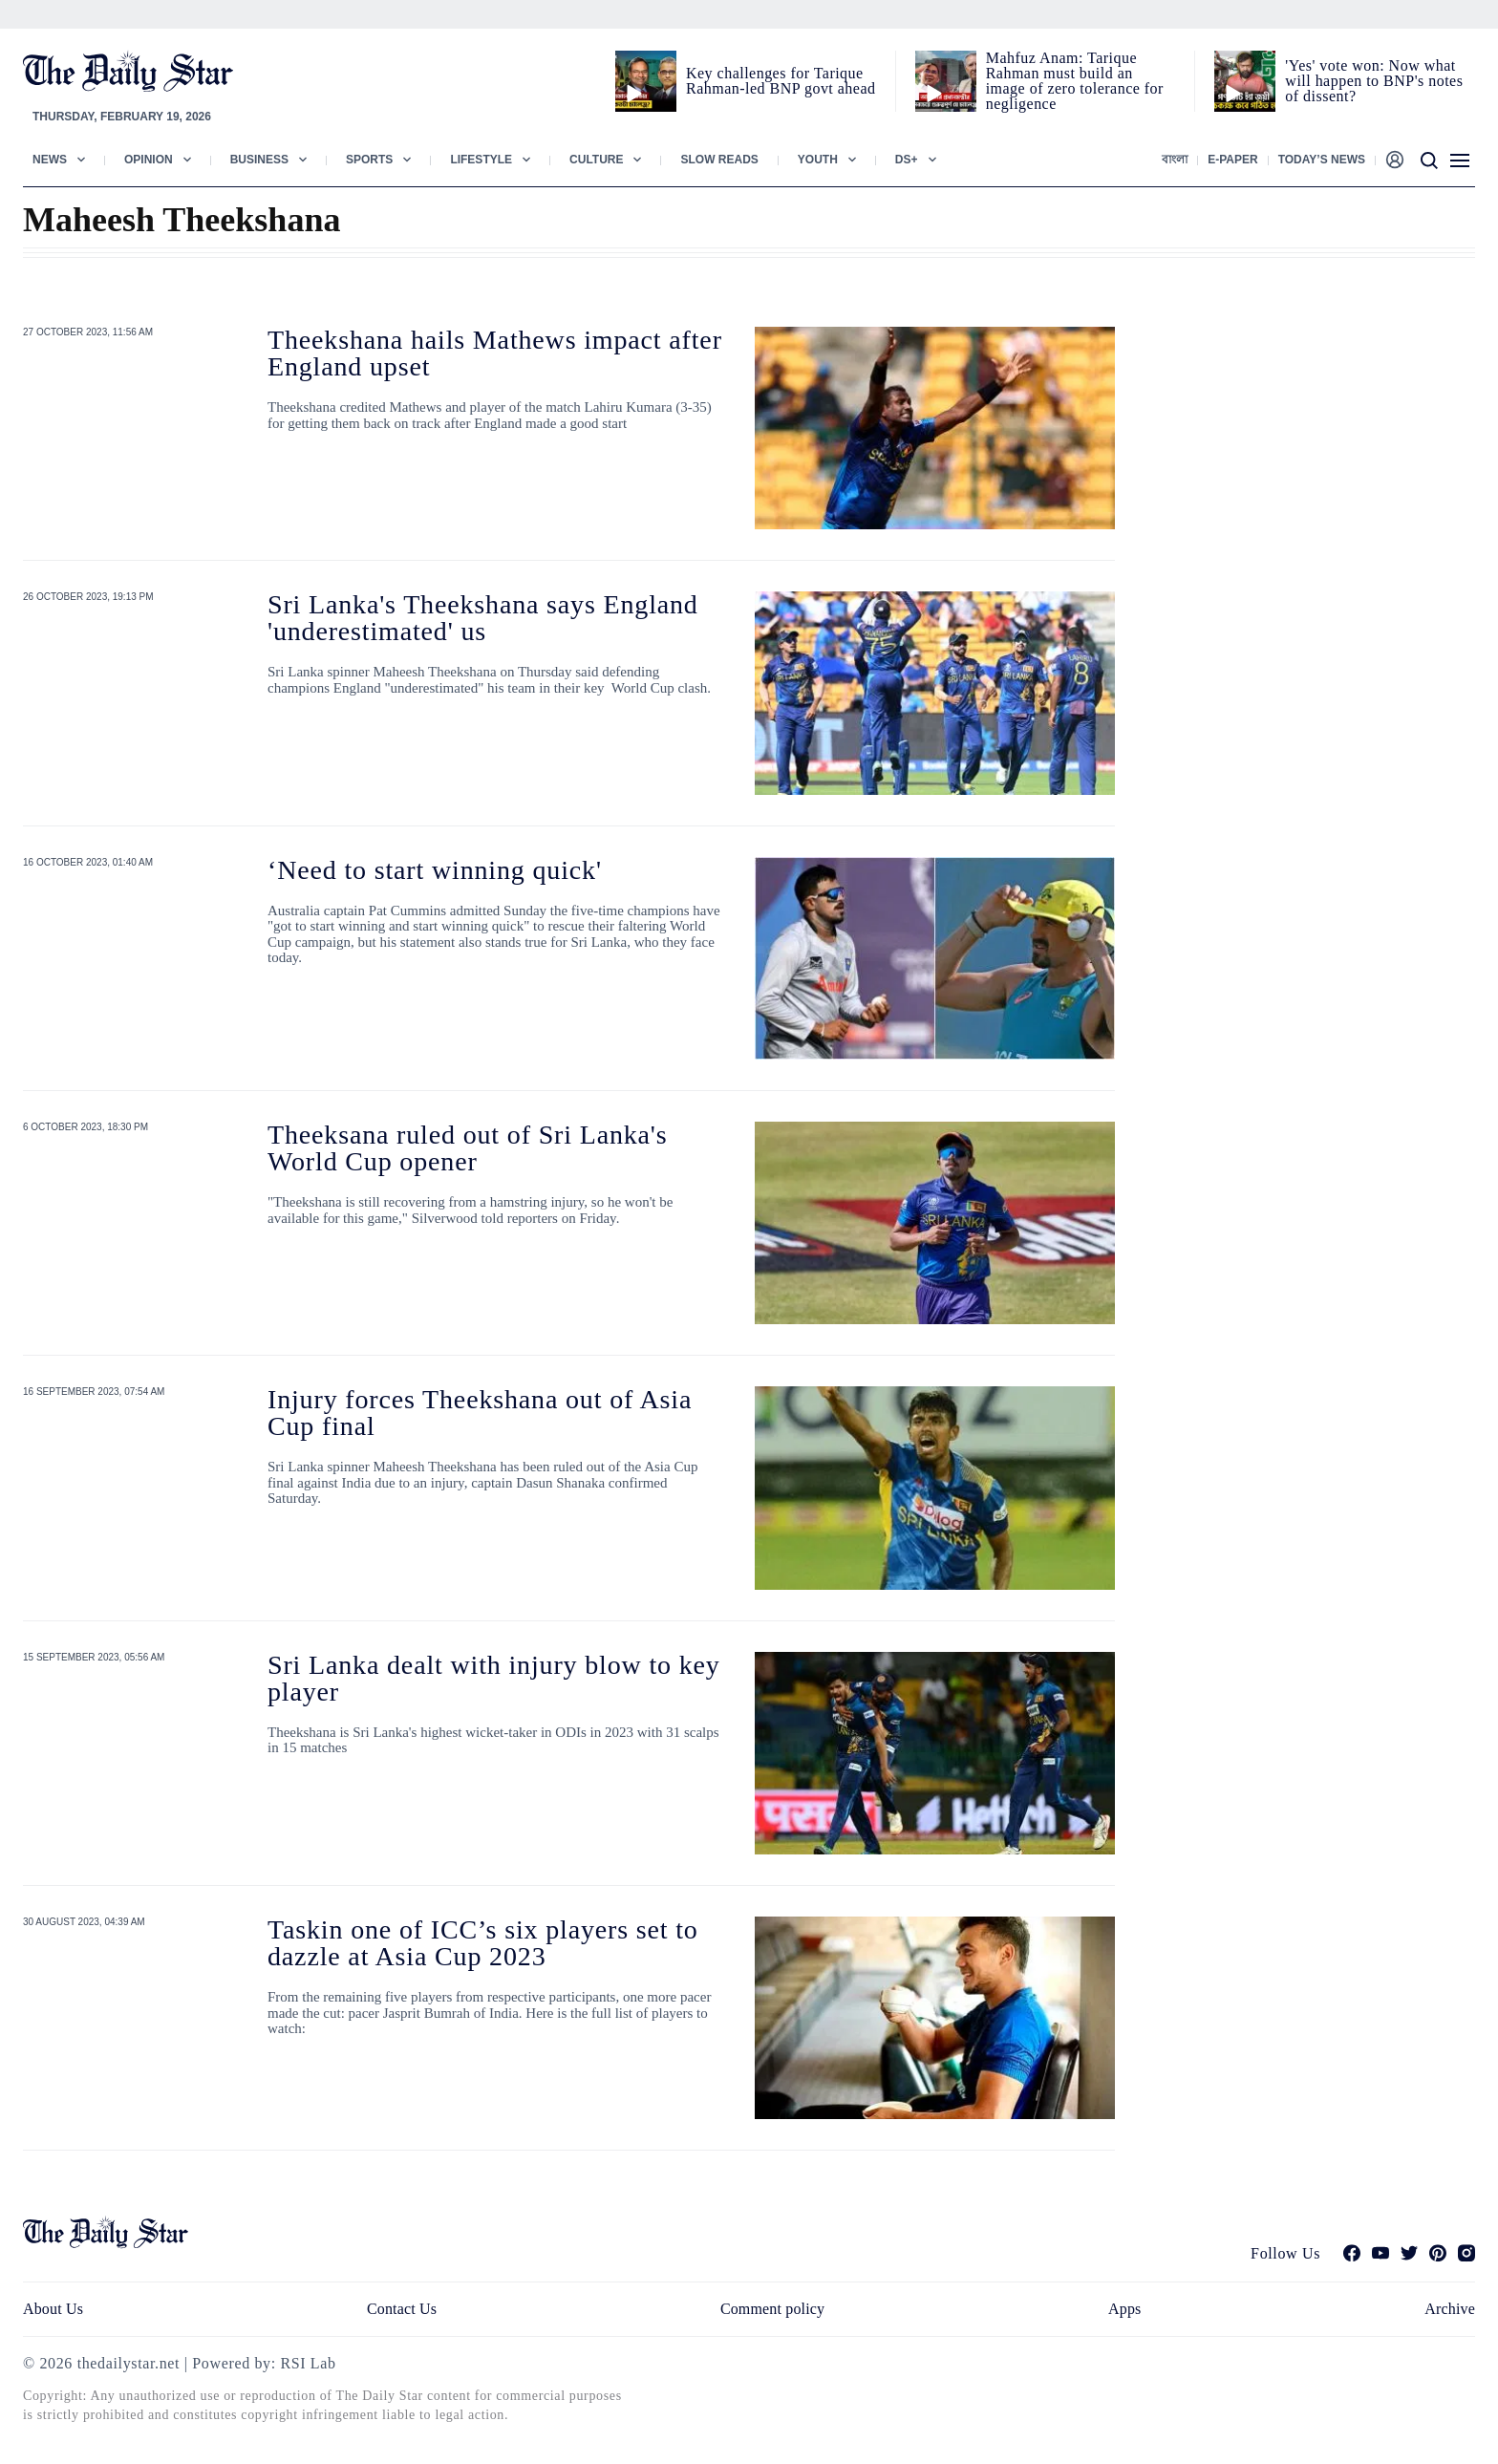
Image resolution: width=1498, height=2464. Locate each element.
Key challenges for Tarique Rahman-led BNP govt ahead (780, 80)
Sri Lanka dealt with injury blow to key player (494, 1678)
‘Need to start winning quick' (435, 870)
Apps (1124, 2309)
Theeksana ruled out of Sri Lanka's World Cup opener (467, 1148)
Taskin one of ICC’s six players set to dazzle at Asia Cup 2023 (483, 1943)
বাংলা (1175, 159)
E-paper (1232, 159)
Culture (596, 159)
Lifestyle (481, 159)
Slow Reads (719, 159)
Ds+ (906, 159)
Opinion (148, 159)
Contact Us (402, 2309)
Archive (1449, 2309)
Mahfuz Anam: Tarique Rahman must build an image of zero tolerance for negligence (1075, 81)
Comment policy (772, 2309)
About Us (53, 2309)
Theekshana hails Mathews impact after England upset (495, 353)
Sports (369, 159)
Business (259, 159)
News (49, 159)
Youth (818, 159)
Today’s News (1321, 159)
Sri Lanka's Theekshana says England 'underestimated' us (483, 617)
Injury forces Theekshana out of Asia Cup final (480, 1412)
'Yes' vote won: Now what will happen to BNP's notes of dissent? (1374, 80)
